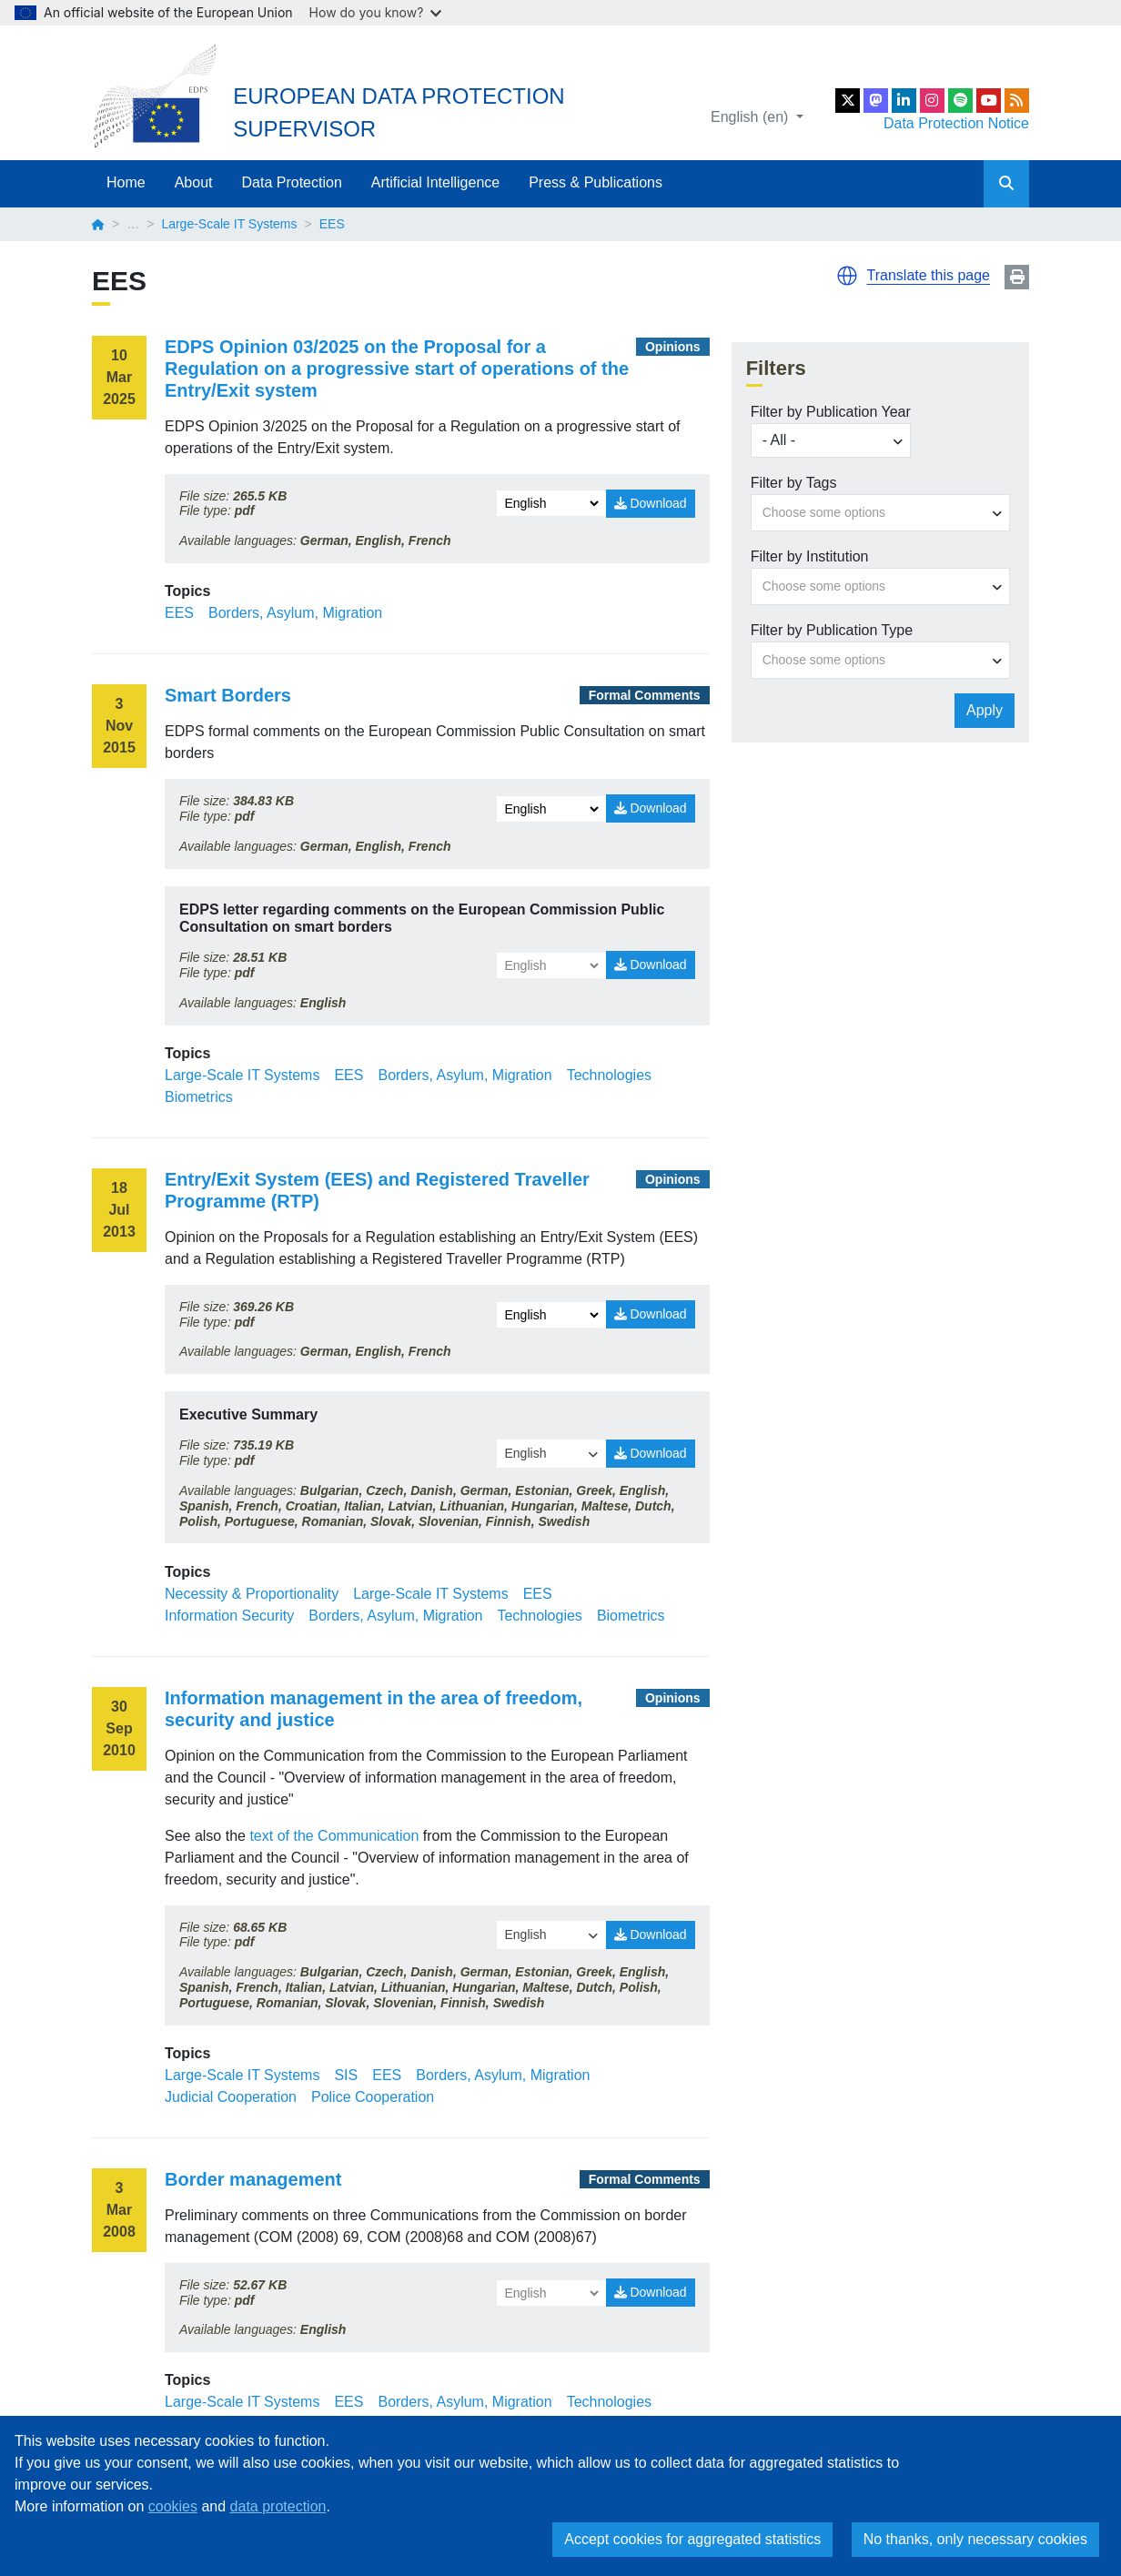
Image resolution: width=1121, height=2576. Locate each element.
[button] (847, 276)
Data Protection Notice (956, 123)
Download (650, 503)
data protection (278, 2506)
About (194, 182)
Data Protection (292, 182)
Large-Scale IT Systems (229, 224)
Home (126, 182)
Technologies (609, 1075)
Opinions (673, 346)
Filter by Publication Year (831, 411)
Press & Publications (595, 182)
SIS (346, 2075)
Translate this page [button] (928, 275)
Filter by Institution (810, 556)
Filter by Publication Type (832, 630)
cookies (172, 2506)
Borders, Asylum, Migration (295, 613)
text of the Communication (334, 1836)
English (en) (752, 117)
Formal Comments (645, 695)
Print (1017, 277)
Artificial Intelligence (435, 182)
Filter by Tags (794, 482)
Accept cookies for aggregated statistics (692, 2539)
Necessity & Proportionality (251, 1593)
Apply (984, 710)
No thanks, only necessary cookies (975, 2539)
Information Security (229, 1615)
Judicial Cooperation (231, 2097)
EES (179, 613)
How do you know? (375, 12)
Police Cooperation (372, 2097)
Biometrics (199, 1097)
